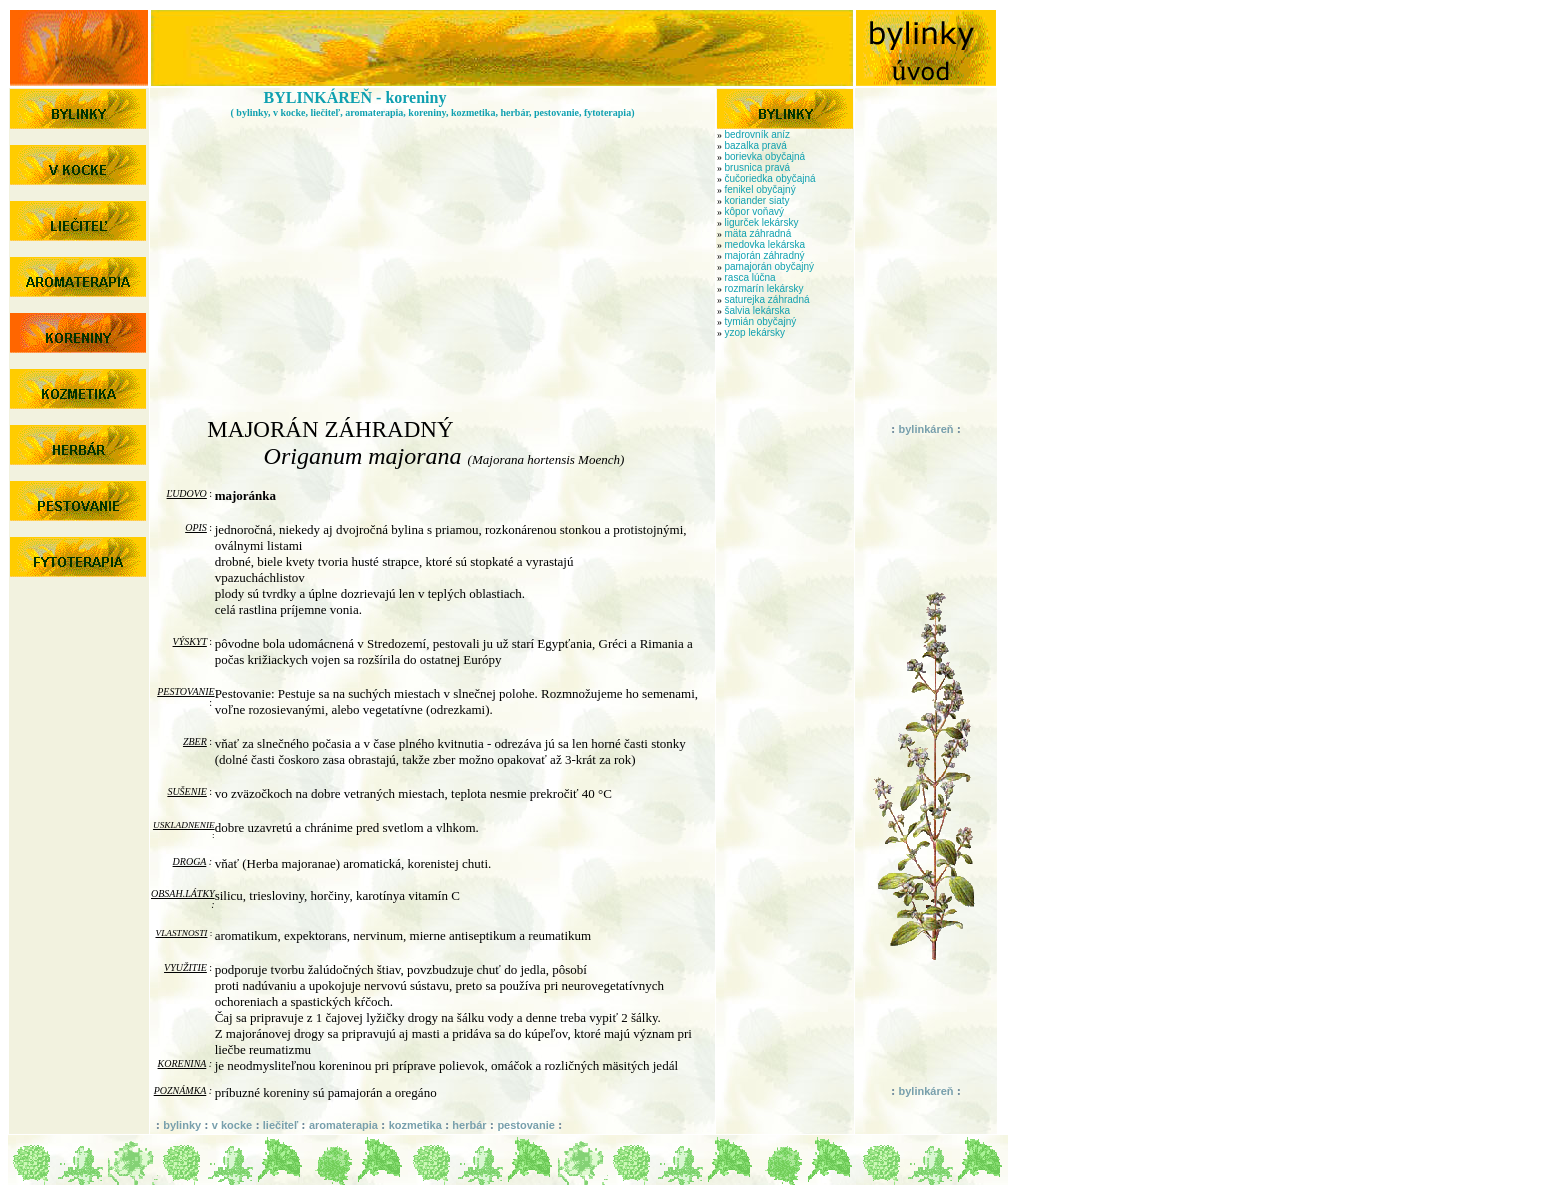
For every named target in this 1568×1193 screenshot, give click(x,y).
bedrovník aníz (758, 134)
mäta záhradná (758, 233)
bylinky (183, 1125)
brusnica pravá (758, 167)
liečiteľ (281, 1125)
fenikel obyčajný (760, 189)
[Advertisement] (433, 258)
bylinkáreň (925, 429)
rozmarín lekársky (764, 288)
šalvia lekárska (758, 310)
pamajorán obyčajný (770, 266)
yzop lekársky (755, 332)
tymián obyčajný (761, 321)
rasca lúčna (750, 277)
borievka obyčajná (765, 156)
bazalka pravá (756, 145)
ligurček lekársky (762, 222)
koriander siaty (757, 200)
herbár (469, 1125)
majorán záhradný (765, 255)
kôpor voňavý (754, 211)
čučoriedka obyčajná (770, 178)
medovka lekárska (765, 244)
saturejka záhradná (767, 299)
